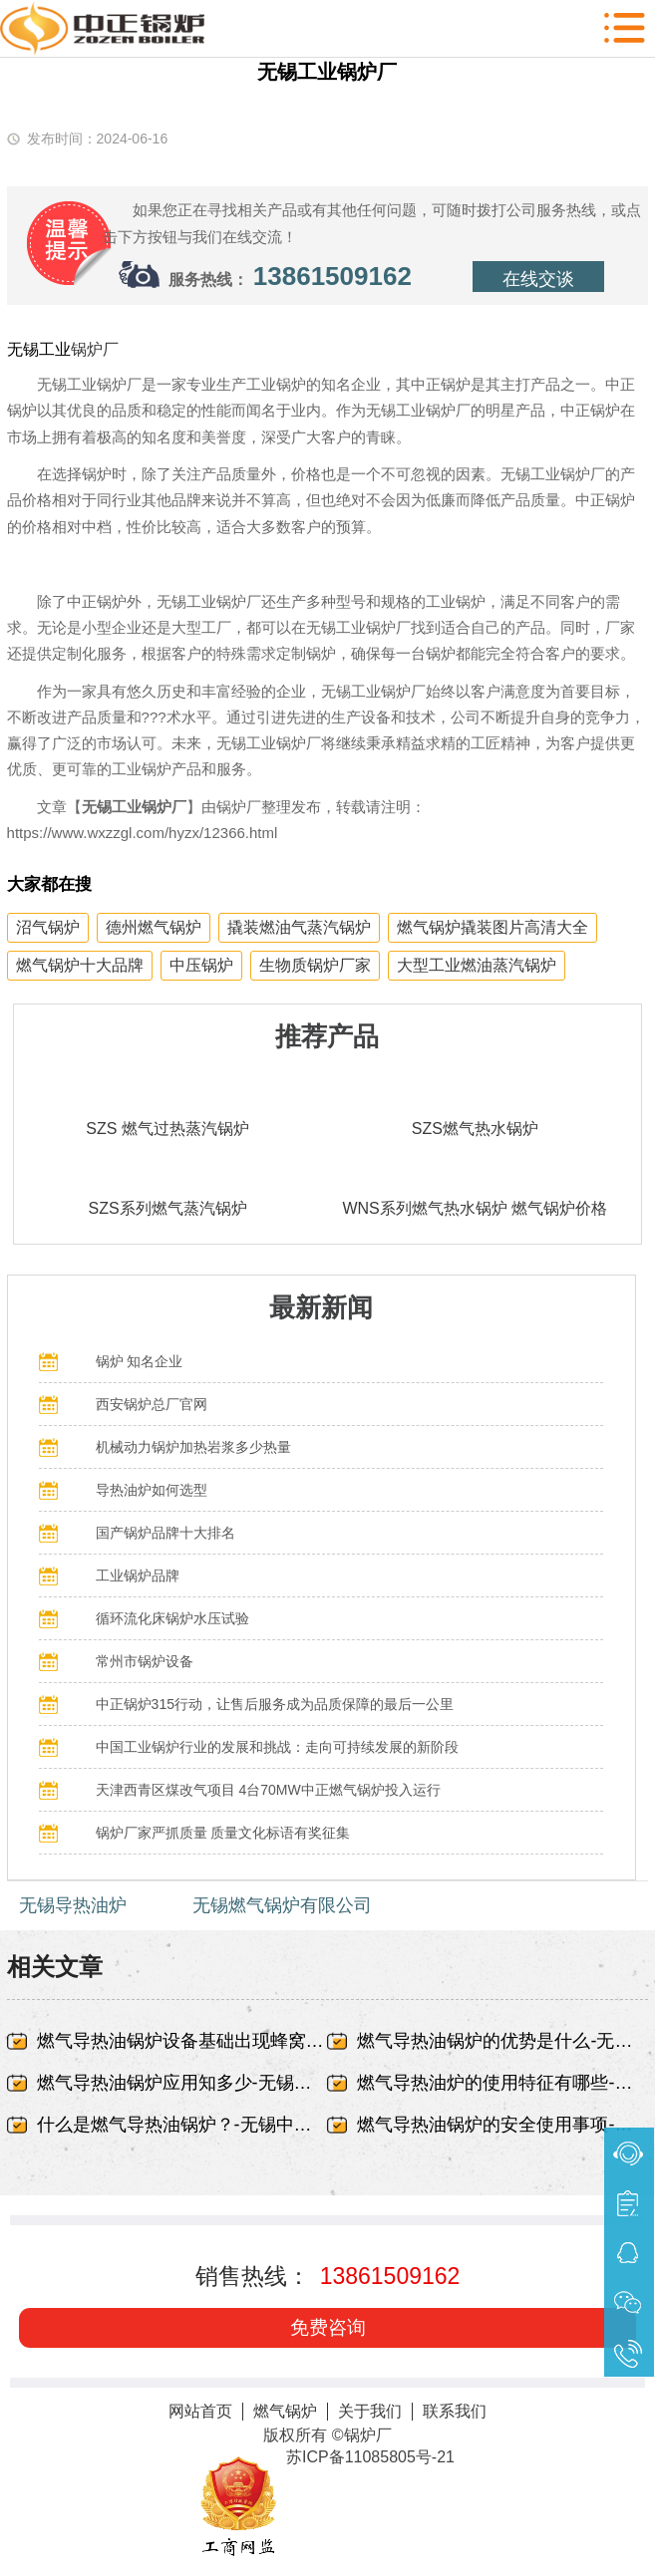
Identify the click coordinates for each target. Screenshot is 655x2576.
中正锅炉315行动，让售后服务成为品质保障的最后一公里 (275, 1704)
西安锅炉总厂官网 (151, 1404)
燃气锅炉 (285, 2411)
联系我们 (455, 2411)
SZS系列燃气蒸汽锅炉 (168, 1208)
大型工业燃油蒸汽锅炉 (476, 965)
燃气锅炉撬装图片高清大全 (492, 927)
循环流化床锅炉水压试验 (172, 1618)
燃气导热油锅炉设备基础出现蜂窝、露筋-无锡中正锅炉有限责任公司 (182, 2041)
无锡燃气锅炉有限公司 (282, 1905)
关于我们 (370, 2411)
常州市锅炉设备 (144, 1661)
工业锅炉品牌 (137, 1575)
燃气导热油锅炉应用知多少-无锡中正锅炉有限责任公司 (182, 2083)
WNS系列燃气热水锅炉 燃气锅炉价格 (474, 1208)
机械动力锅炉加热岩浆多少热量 (193, 1447)
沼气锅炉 (48, 927)
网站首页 (200, 2411)
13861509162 (332, 276)
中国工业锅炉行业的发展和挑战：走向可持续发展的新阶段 (277, 1747)
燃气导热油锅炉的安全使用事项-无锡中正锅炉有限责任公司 (502, 2125)
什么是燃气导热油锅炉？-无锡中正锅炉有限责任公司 (182, 2125)
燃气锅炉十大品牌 (80, 965)
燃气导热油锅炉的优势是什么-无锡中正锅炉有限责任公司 (502, 2041)
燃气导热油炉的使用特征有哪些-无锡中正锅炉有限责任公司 (502, 2083)
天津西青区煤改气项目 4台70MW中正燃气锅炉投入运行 (268, 1790)
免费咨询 (328, 2327)
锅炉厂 (95, 349)
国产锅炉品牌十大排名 (165, 1533)
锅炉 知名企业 (139, 1361)
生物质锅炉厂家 (315, 965)
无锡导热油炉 (73, 1905)
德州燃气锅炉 (153, 927)
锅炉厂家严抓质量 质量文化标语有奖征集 (223, 1833)
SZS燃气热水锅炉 (475, 1128)
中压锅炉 (201, 965)
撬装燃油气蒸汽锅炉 (299, 927)
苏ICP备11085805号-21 (370, 2456)
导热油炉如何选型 (151, 1490)
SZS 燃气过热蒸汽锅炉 (167, 1128)
